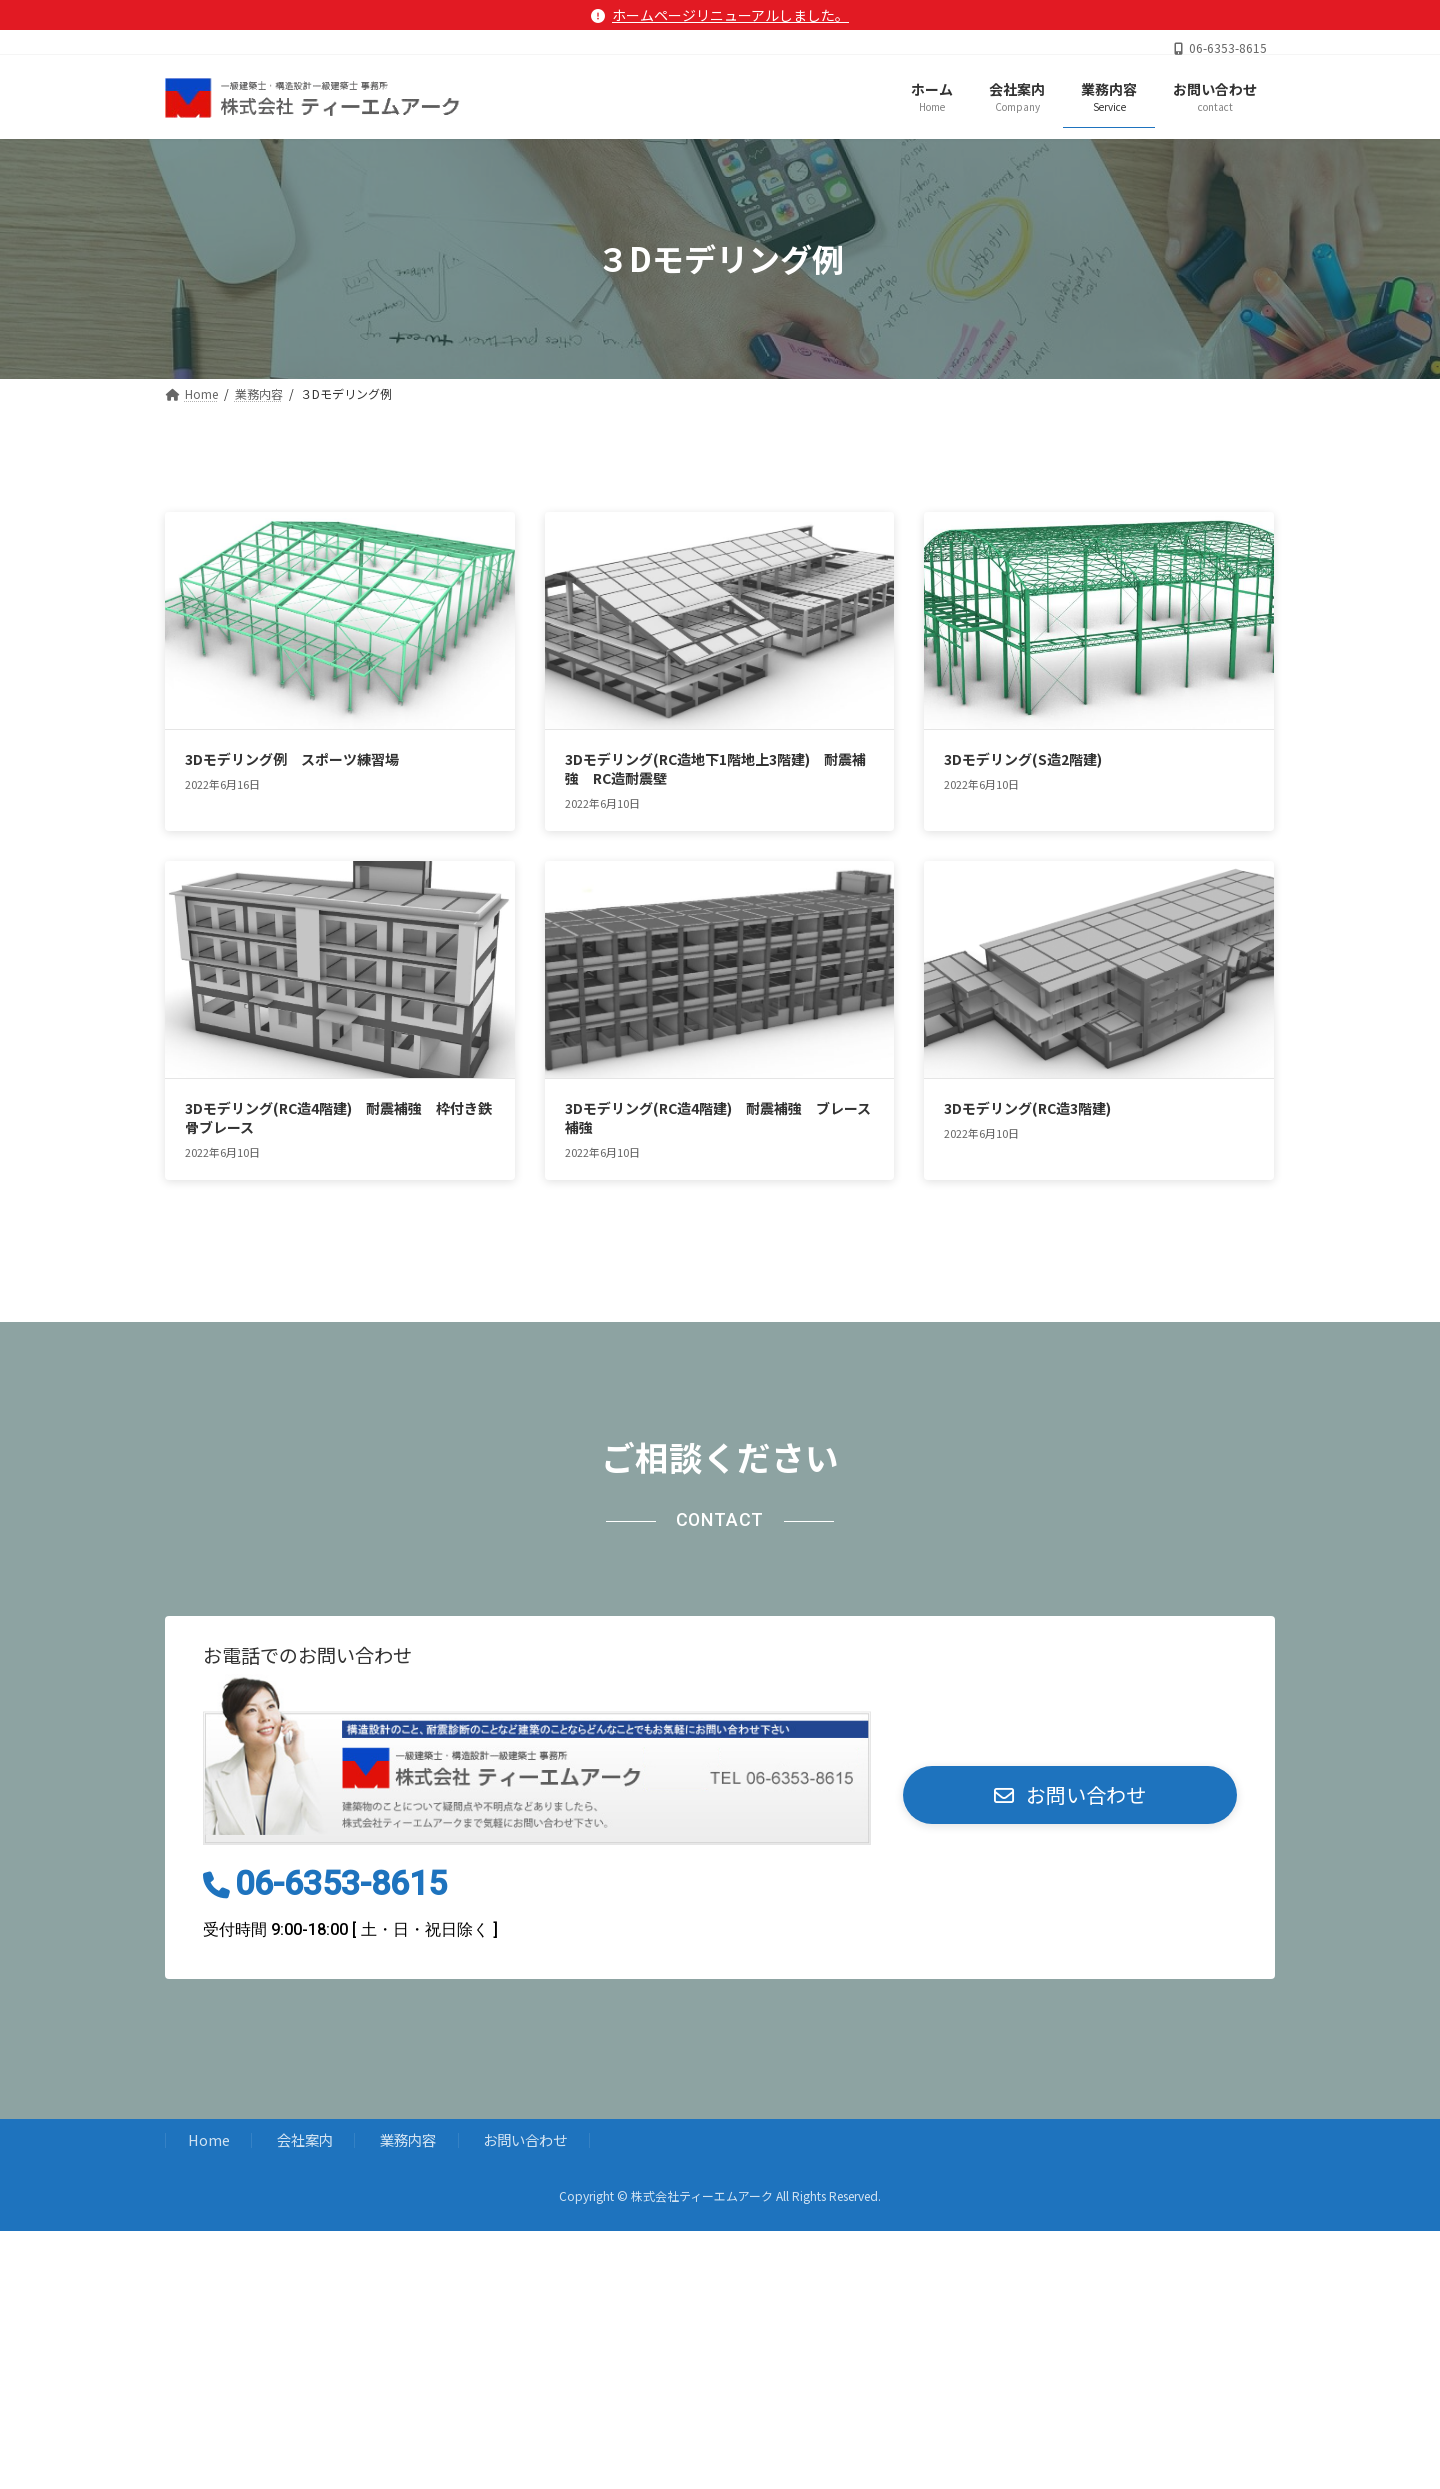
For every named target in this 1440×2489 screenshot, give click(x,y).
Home (209, 2140)
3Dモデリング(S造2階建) (1023, 759)
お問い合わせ (525, 2140)
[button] (1070, 1795)
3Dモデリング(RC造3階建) (1027, 1108)
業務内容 (408, 2140)
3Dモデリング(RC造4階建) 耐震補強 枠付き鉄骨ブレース (338, 1118)
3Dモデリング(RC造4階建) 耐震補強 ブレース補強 (718, 1118)
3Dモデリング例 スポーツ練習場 (292, 759)
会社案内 (305, 2140)
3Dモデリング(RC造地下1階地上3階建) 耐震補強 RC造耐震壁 (715, 769)
